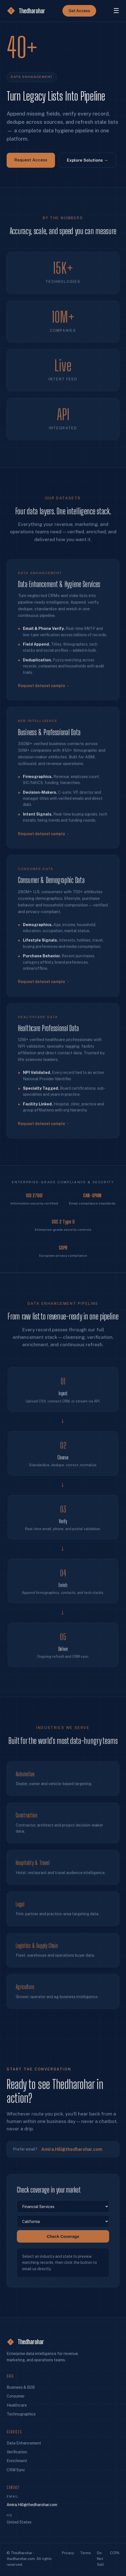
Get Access (79, 11)
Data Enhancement (24, 2443)
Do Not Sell (100, 2559)
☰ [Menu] (116, 10)
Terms (85, 2553)
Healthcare (17, 2405)
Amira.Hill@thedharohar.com (71, 2154)
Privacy (68, 2553)
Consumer (16, 2396)
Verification (17, 2452)
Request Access (30, 159)
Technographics (21, 2414)
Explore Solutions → (87, 160)
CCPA (114, 2553)
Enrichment (17, 2461)
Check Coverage (63, 2241)
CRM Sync (16, 2470)
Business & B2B (21, 2387)
